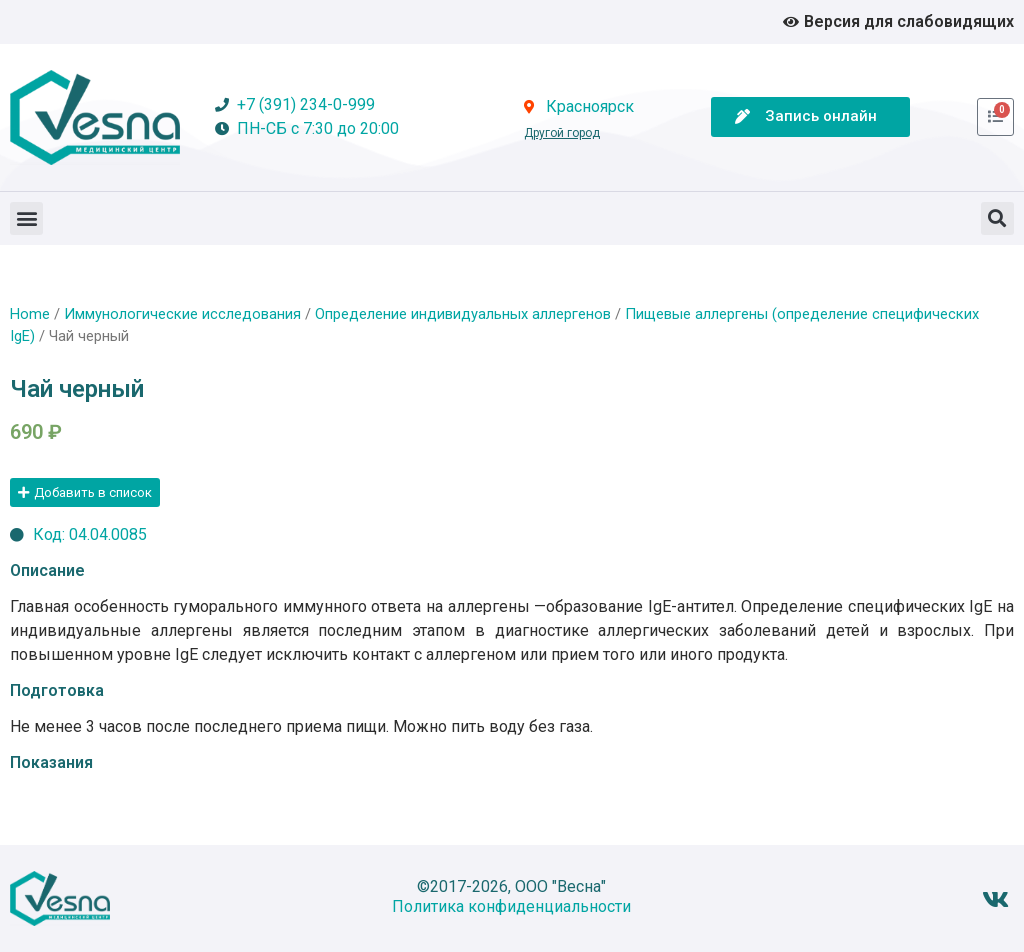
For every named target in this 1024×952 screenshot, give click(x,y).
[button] (26, 218)
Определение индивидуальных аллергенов (463, 314)
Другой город (562, 133)
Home (30, 314)
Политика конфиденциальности (511, 906)
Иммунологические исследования (182, 314)
